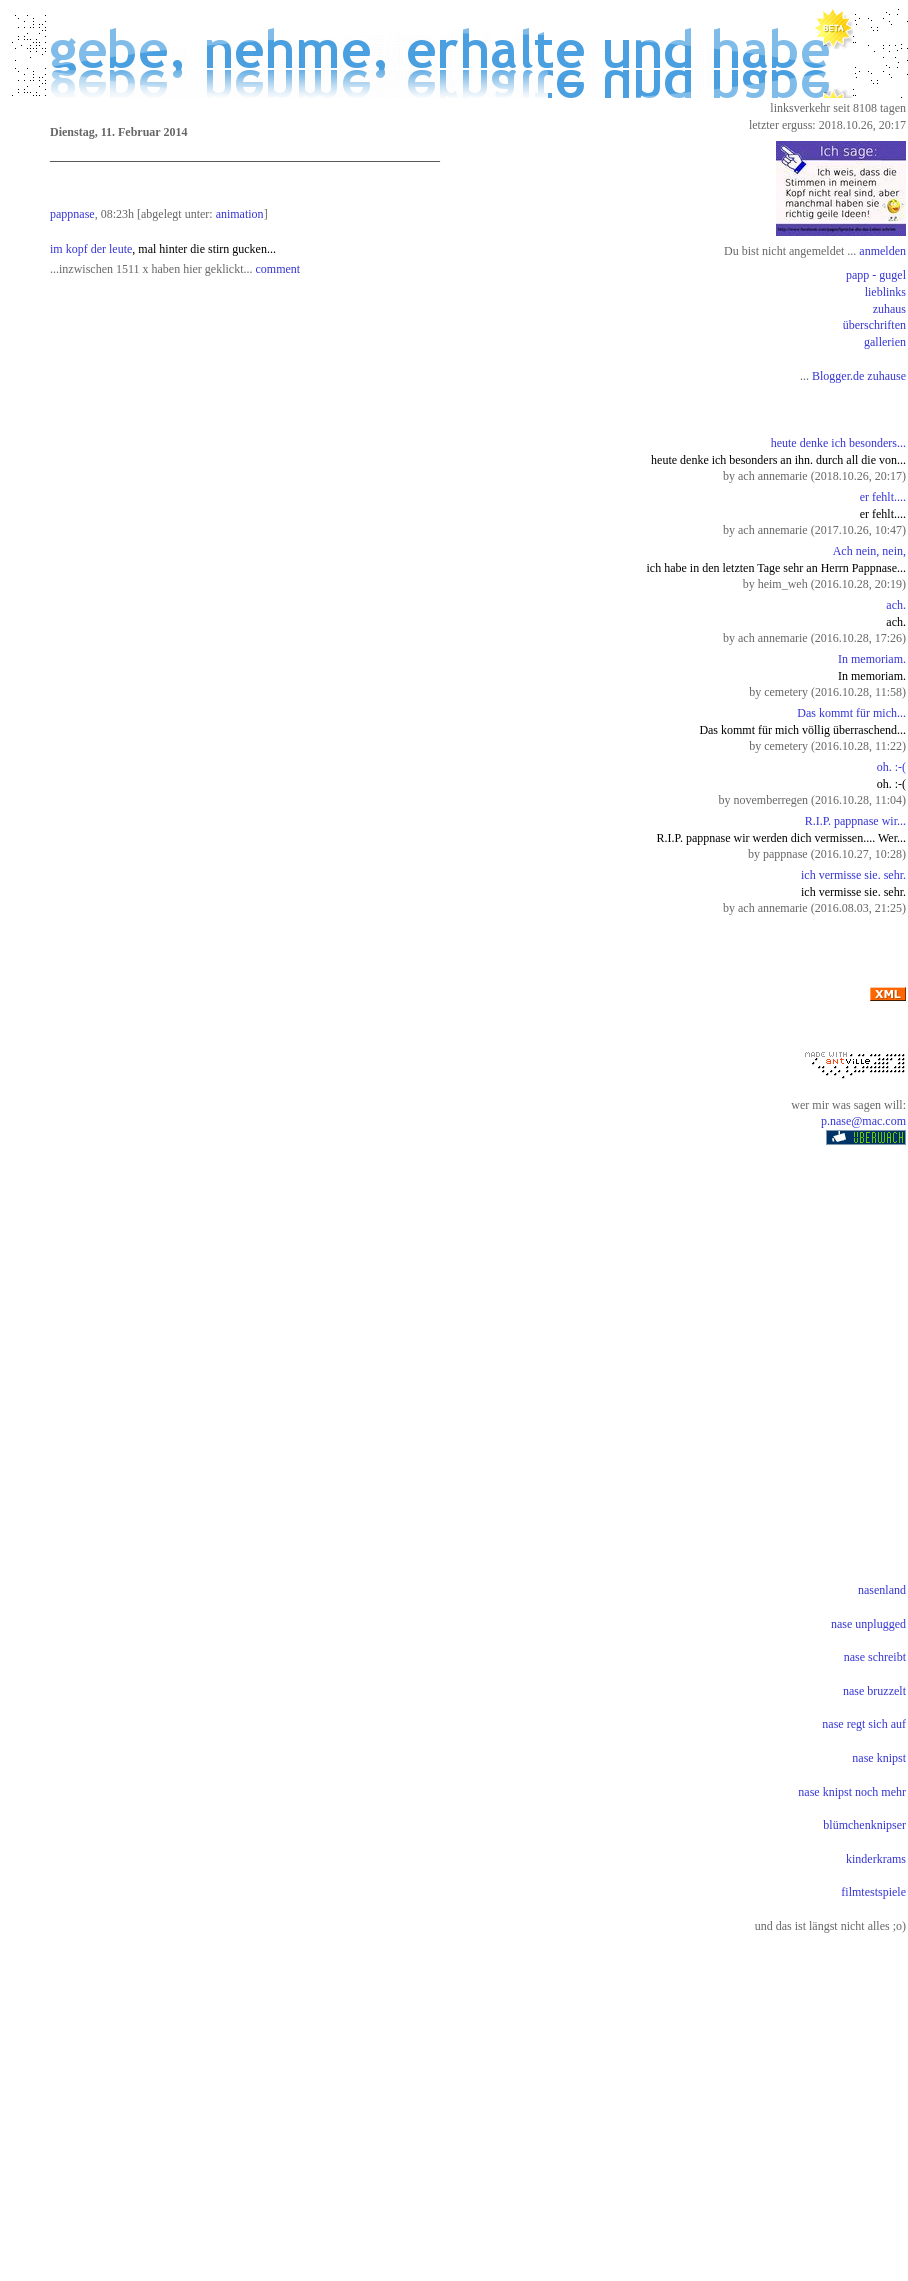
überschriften (874, 325)
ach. (896, 605)
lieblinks (885, 292)
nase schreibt (875, 1657)
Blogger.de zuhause (859, 376)
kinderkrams (876, 1859)
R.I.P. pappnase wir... (855, 821)
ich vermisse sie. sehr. (853, 875)
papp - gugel (876, 275)
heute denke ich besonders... (838, 443)
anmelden (882, 251)
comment (278, 269)
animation (240, 214)
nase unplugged (868, 1624)
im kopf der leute (91, 249)
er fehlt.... (883, 497)
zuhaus (889, 309)
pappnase (72, 214)
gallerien (885, 342)
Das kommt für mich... (851, 713)
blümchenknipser (864, 1825)
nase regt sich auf (864, 1724)
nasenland (882, 1590)
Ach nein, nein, (869, 551)
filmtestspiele (873, 1892)
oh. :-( (891, 767)
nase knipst (879, 1758)
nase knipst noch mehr (852, 1792)
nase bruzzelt (874, 1691)
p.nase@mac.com (863, 1121)
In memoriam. (872, 659)
